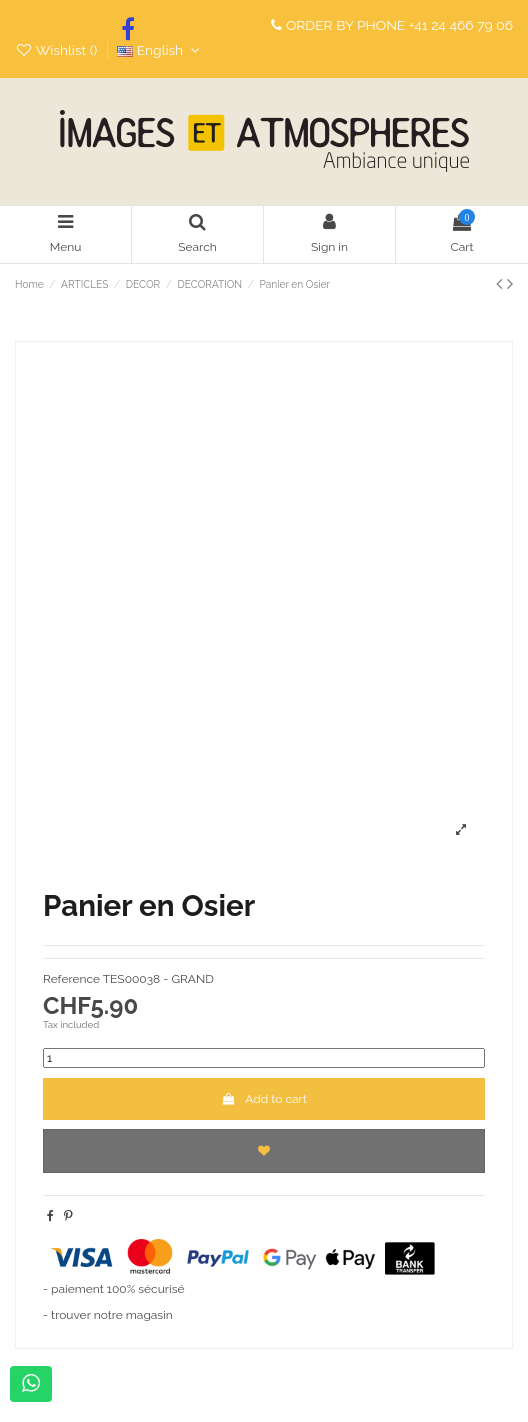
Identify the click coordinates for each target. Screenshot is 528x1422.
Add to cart (264, 1099)
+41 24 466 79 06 (461, 25)
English (160, 50)
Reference (71, 979)
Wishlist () (58, 50)
